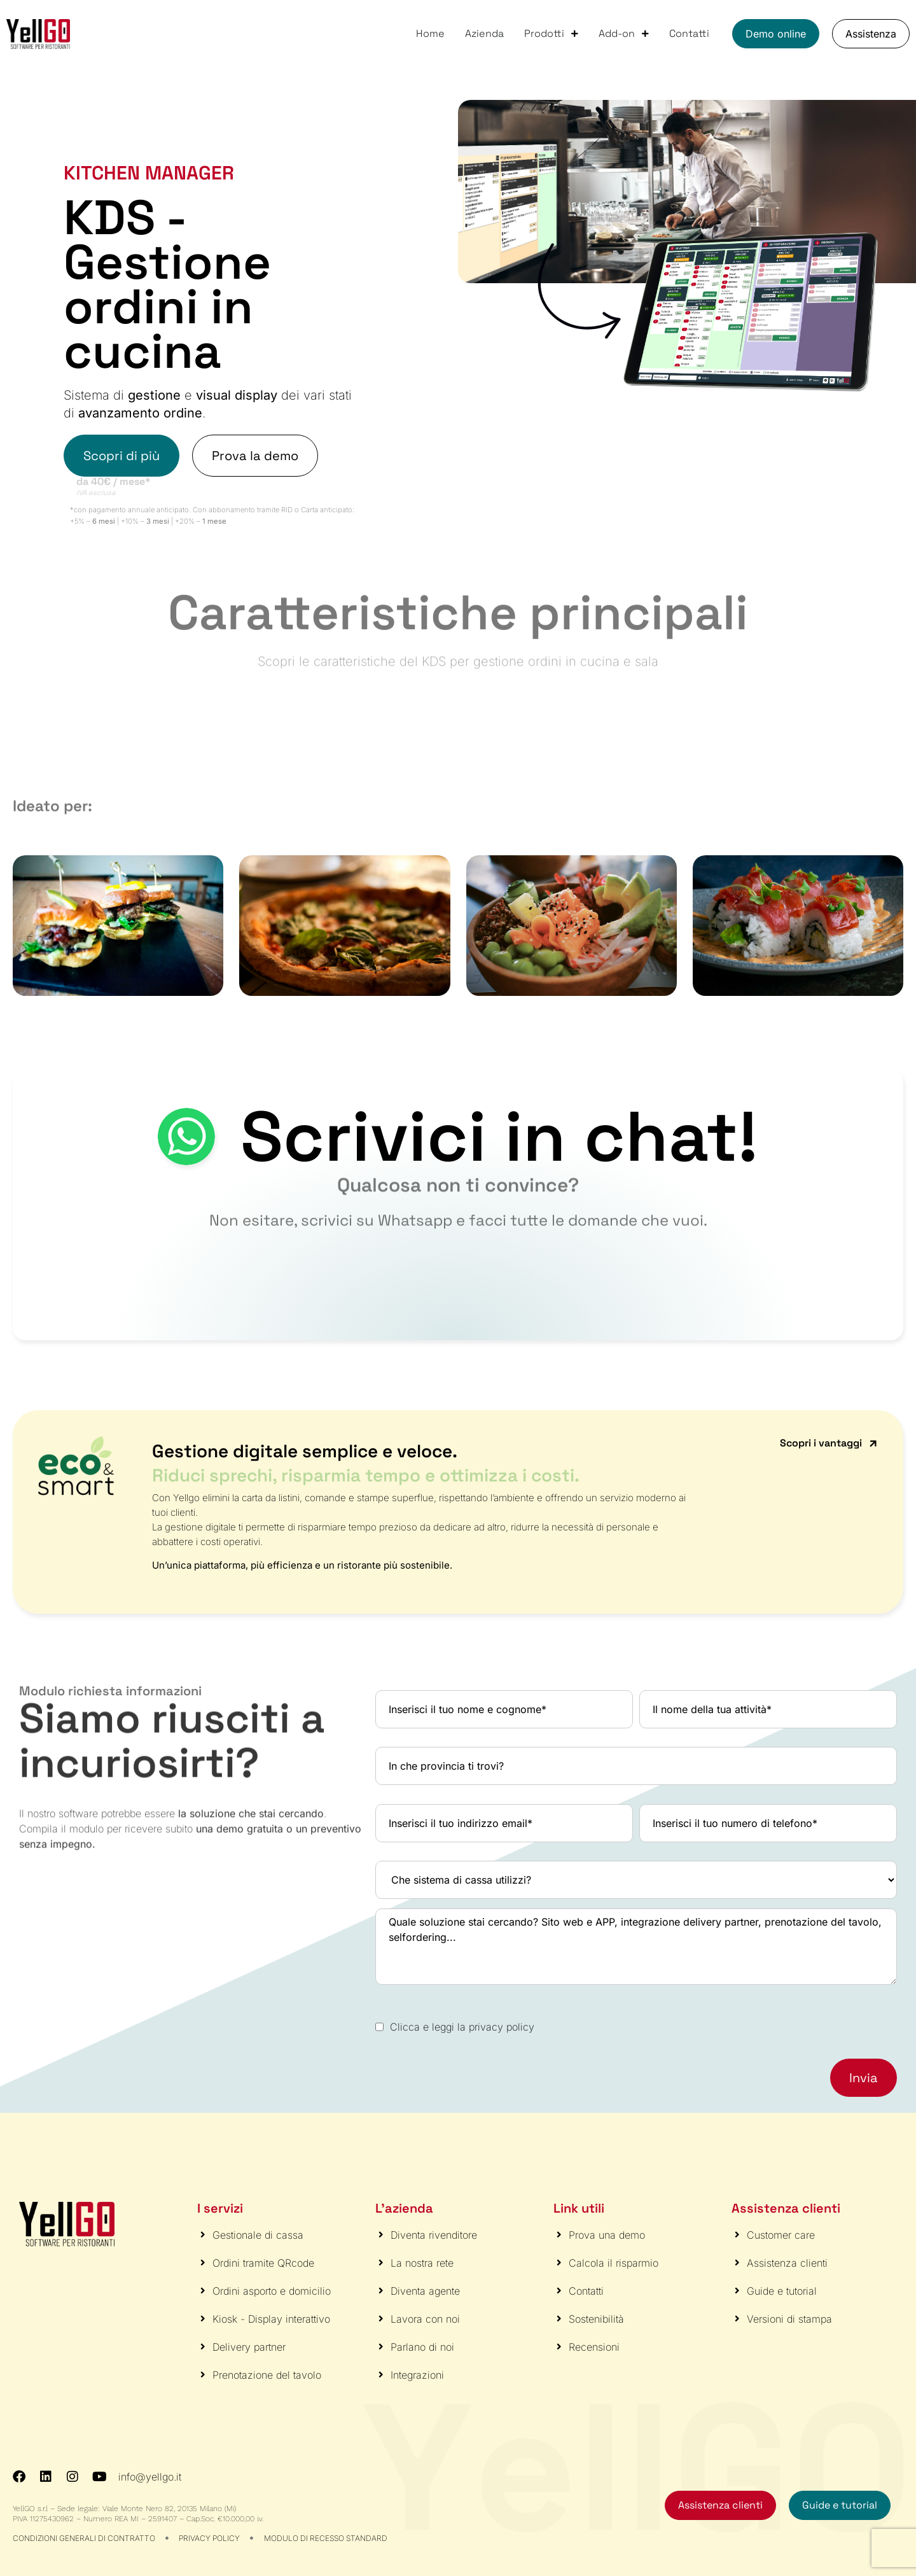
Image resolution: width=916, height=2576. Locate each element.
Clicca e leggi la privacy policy (462, 2026)
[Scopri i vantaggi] (873, 1443)
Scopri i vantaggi (821, 1443)
